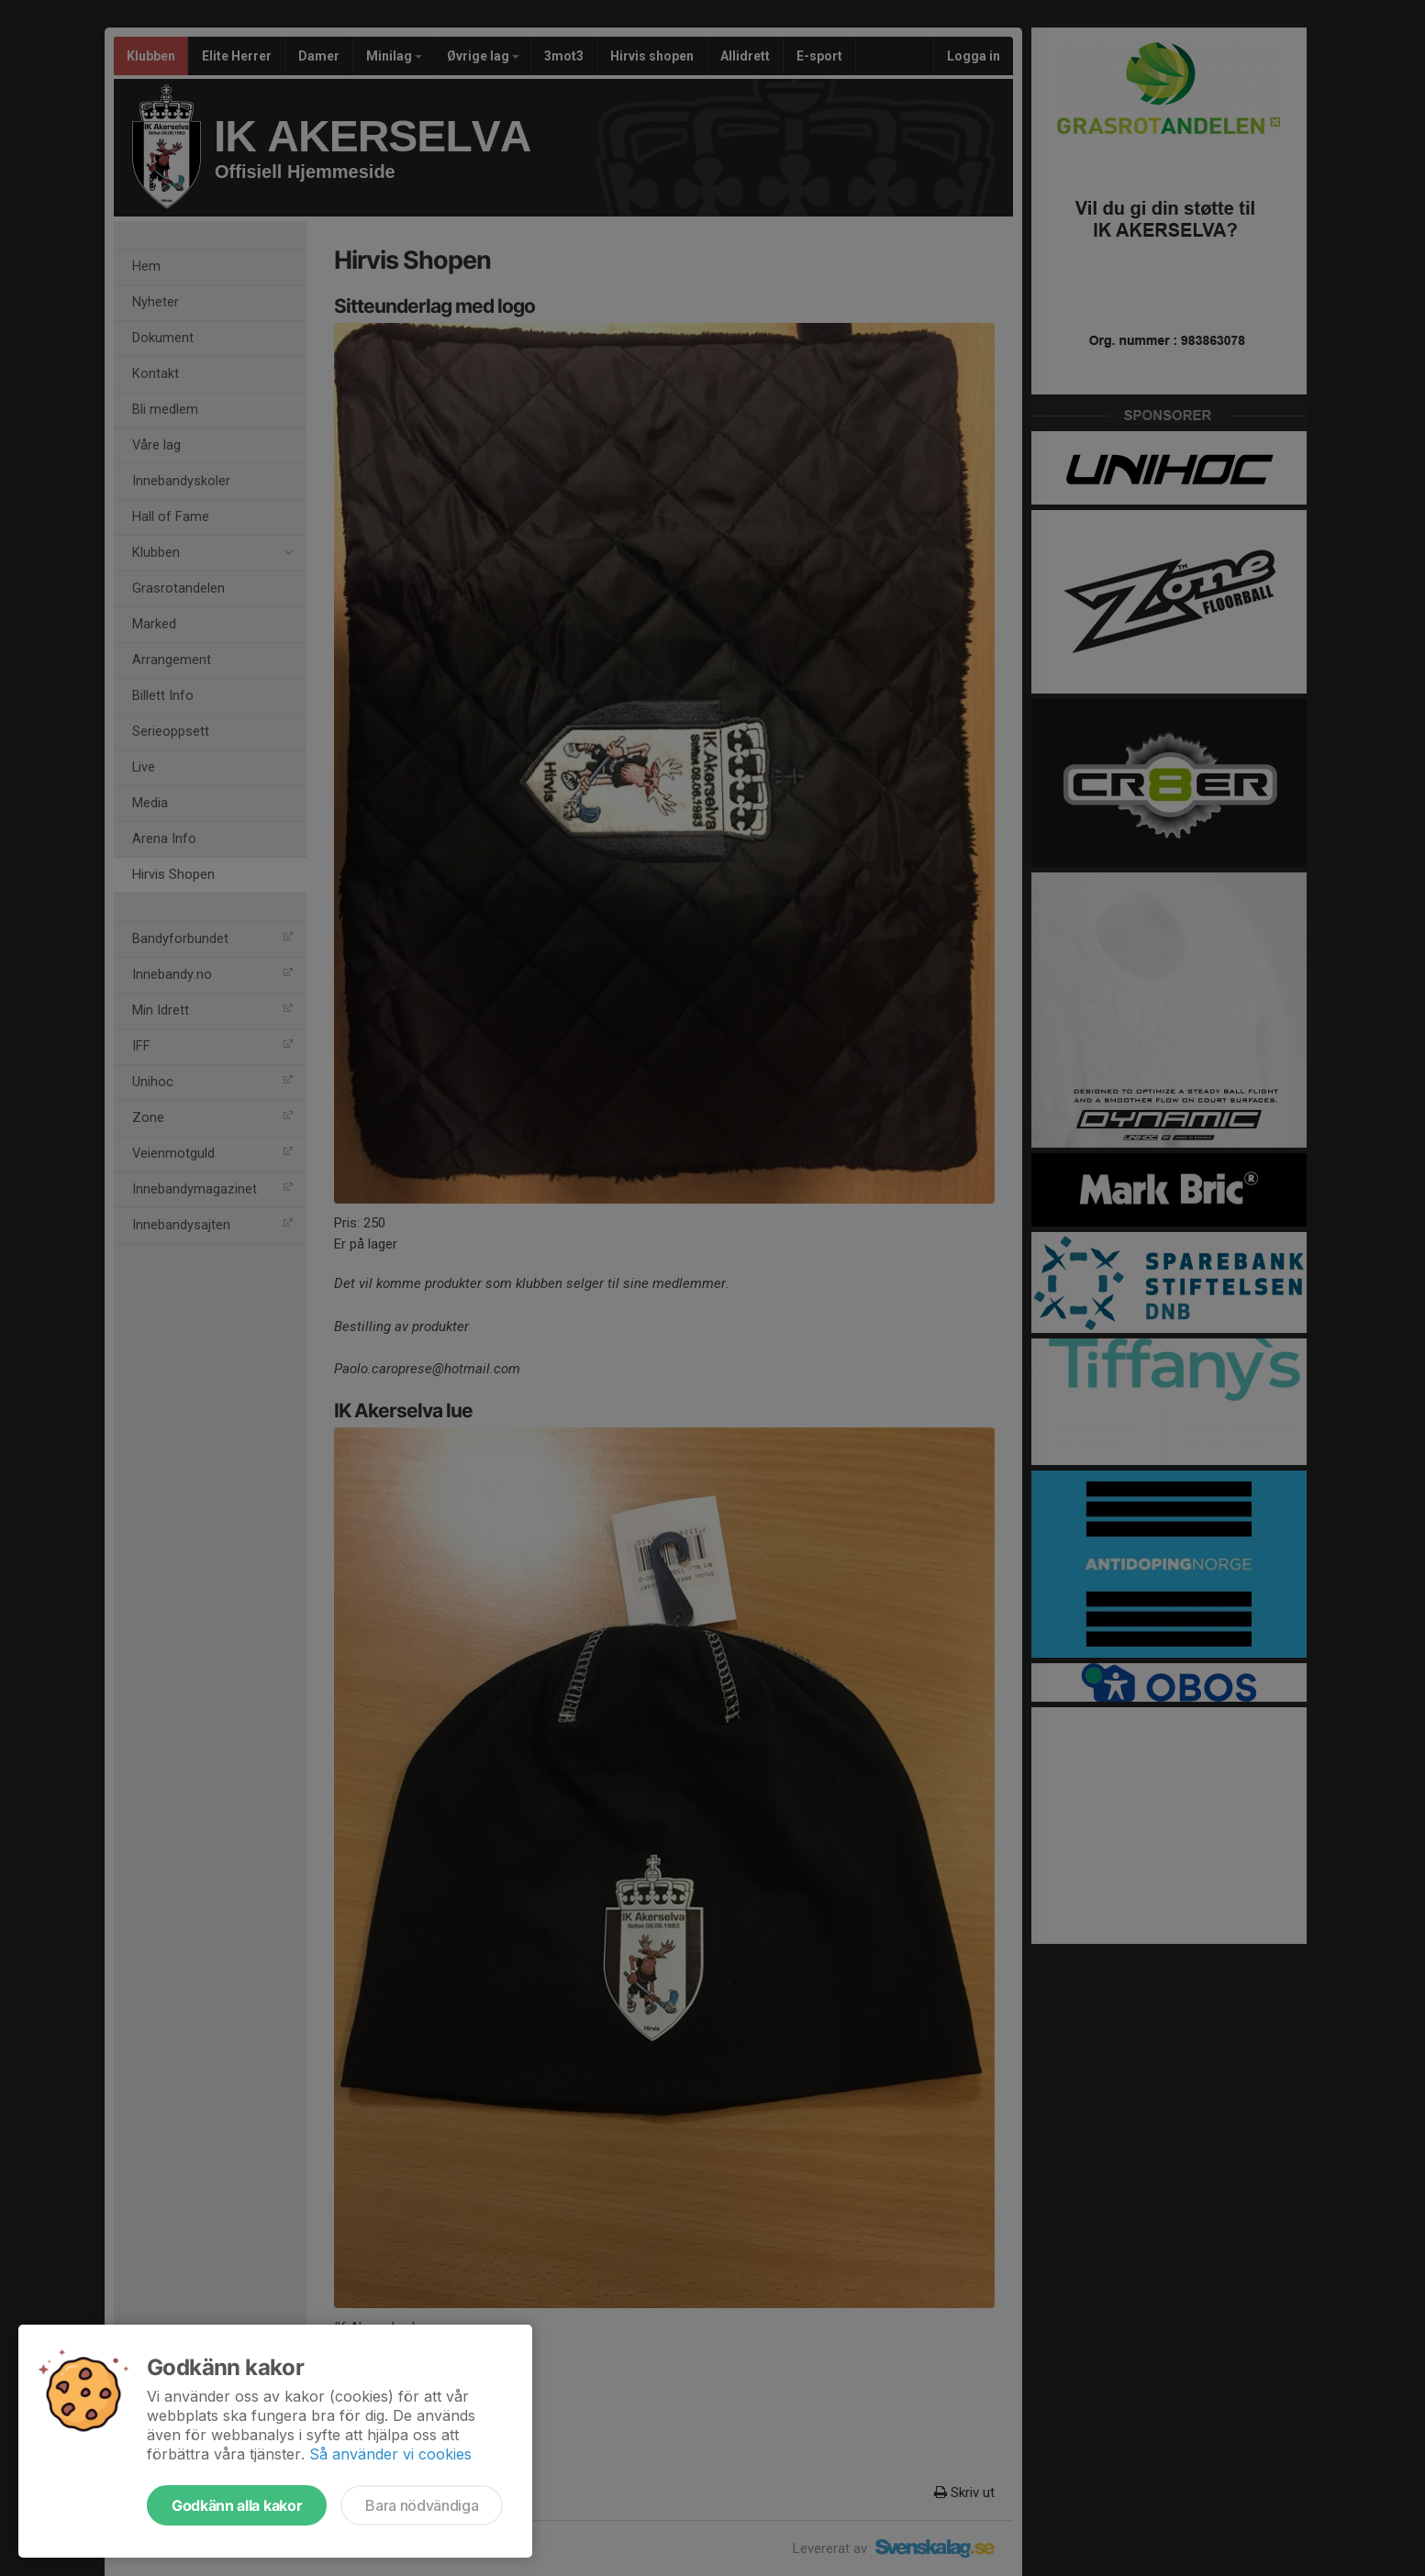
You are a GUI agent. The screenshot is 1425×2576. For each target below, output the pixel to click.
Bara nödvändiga (421, 2505)
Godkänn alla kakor (237, 2505)
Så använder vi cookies (390, 2454)
